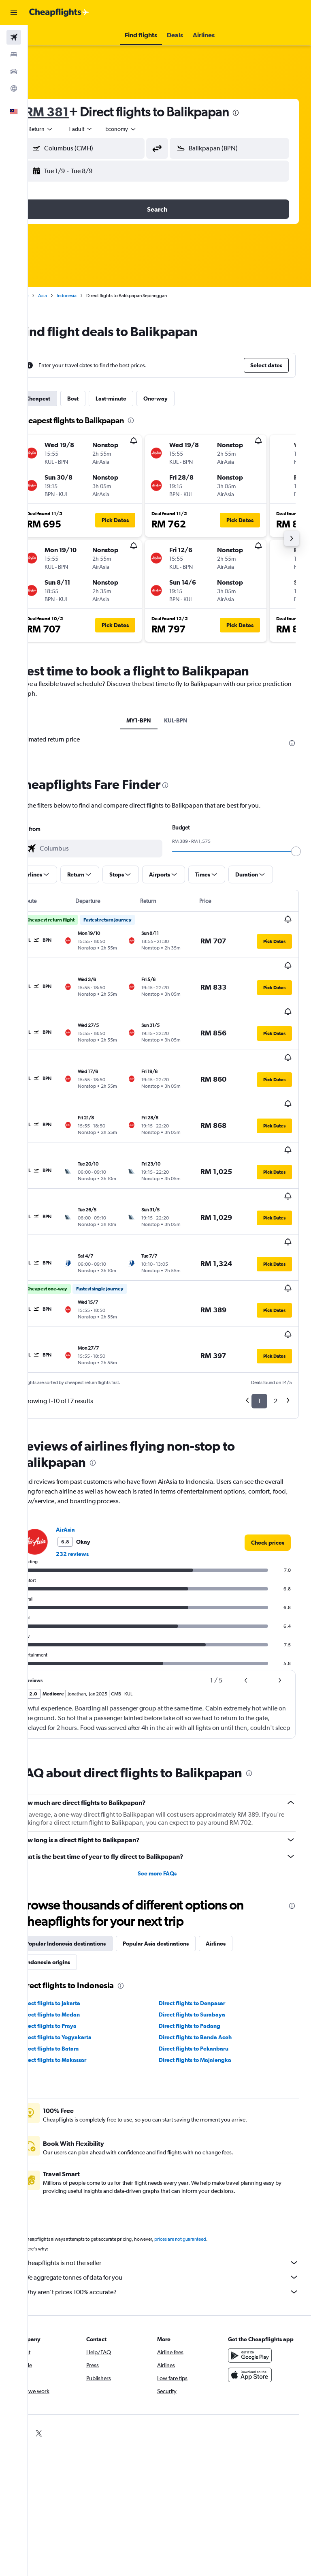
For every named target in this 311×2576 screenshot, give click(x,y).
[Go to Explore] (13, 88)
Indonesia (91, 295)
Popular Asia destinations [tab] (180, 1858)
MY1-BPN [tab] (151, 720)
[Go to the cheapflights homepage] (59, 13)
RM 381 (72, 111)
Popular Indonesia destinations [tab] (90, 1858)
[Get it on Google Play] (256, 2278)
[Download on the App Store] (256, 2297)
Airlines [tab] (240, 1858)
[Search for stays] (13, 54)
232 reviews (97, 1460)
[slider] (301, 851)
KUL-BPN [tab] (188, 720)
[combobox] (146, 129)
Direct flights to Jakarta (75, 1917)
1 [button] (259, 1307)
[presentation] (260, 112)
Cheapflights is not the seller (173, 2177)
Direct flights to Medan (74, 1929)
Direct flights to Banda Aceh (207, 1951)
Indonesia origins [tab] (72, 1876)
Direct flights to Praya (73, 1940)
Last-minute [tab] (135, 398)
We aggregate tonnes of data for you (173, 2192)
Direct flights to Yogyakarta (80, 1951)
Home (46, 295)
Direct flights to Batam (74, 1963)
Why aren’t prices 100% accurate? (173, 2206)
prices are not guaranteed (205, 2153)
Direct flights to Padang (202, 1940)
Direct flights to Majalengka (207, 1974)
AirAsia (90, 1436)
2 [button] (275, 1307)
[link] (268, 1449)
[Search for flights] (13, 37)
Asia (67, 295)
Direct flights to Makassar (78, 1974)
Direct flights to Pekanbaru (206, 1963)
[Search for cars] (13, 71)
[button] (14, 12)
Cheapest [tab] (62, 398)
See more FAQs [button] (169, 1788)
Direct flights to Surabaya (204, 1929)
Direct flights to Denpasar (204, 1917)
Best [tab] (97, 398)
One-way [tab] (180, 398)
